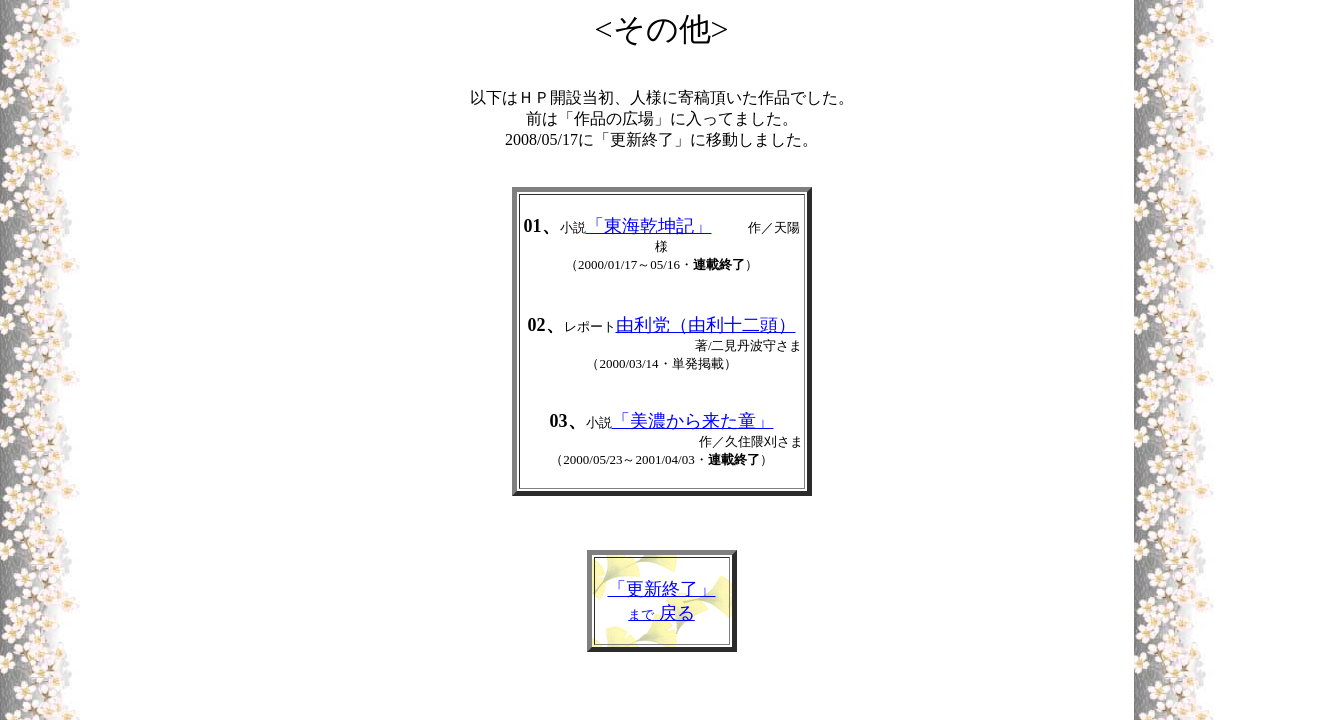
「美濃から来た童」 (693, 421)
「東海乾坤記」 (649, 226)
